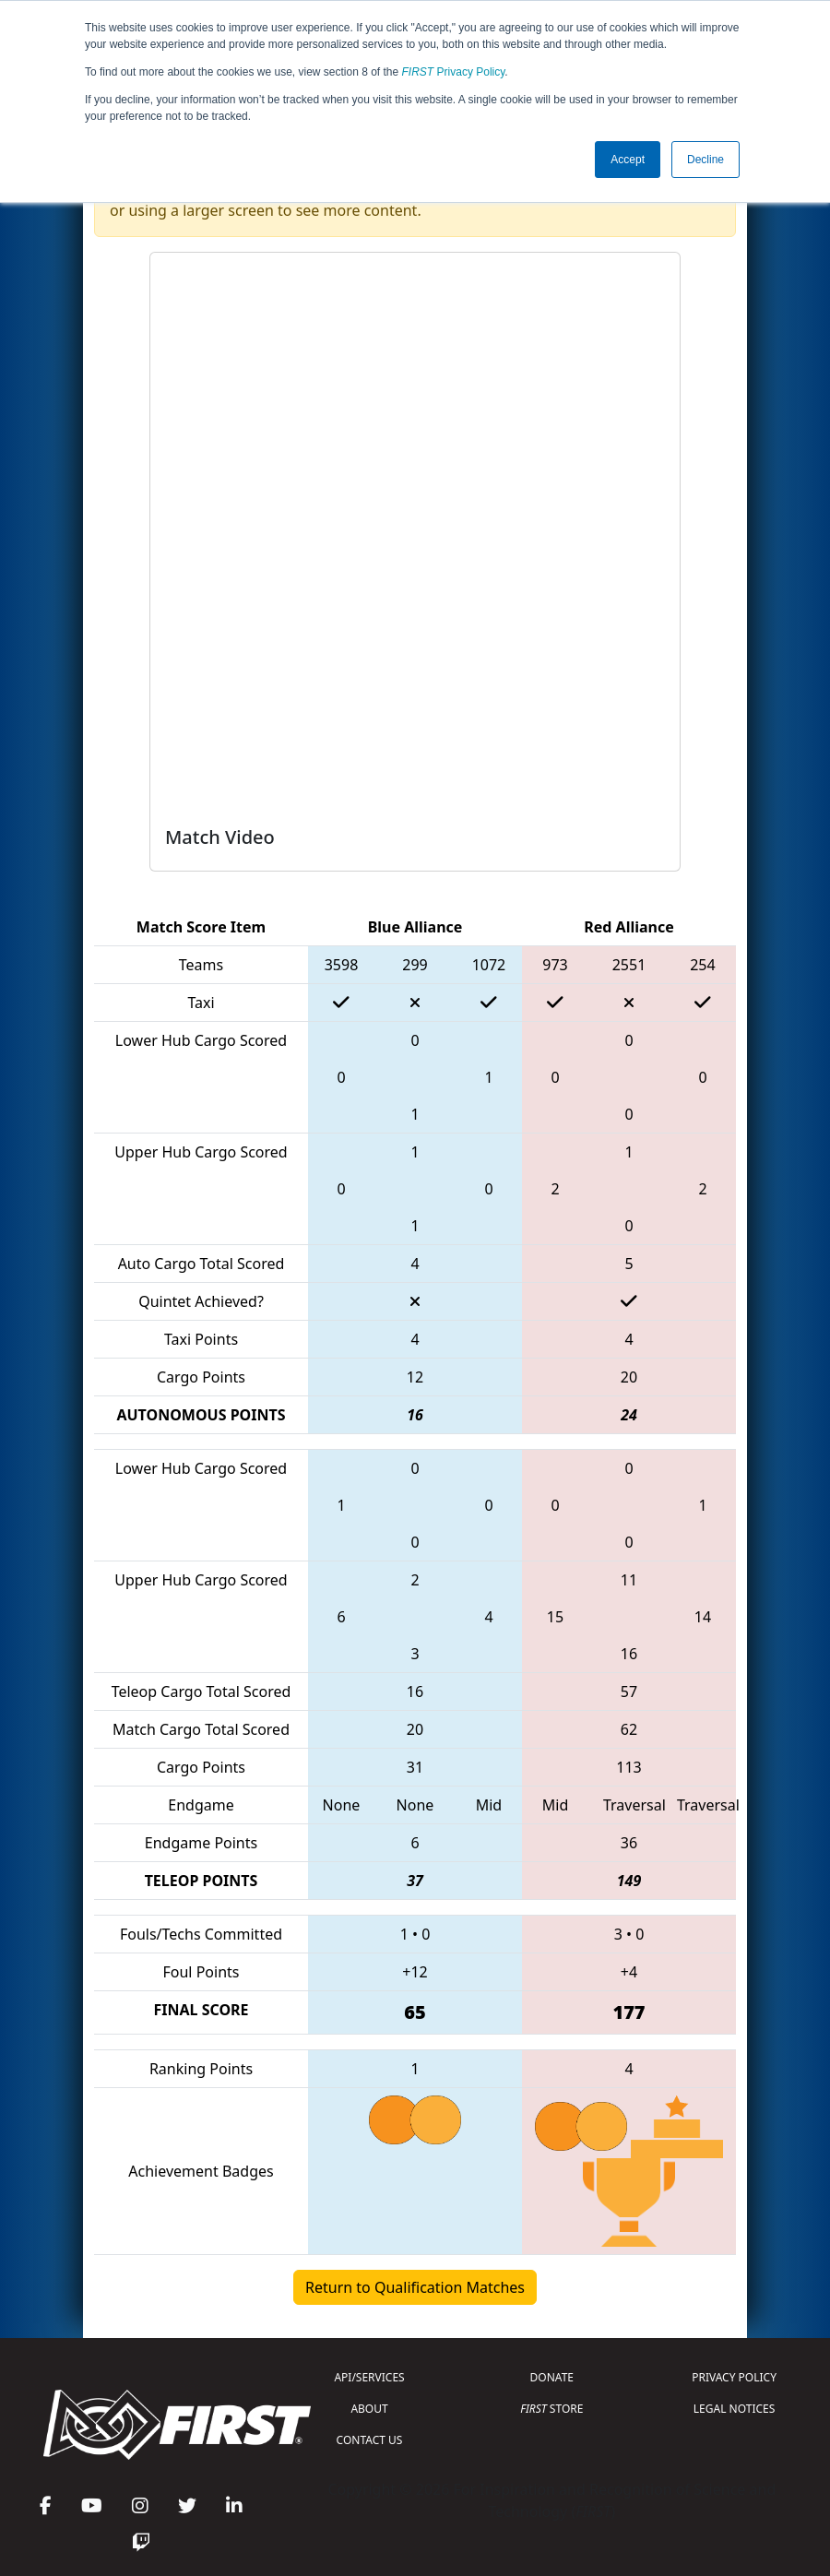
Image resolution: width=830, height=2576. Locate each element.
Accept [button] (628, 159)
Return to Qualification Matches (415, 2287)
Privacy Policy (453, 71)
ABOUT (368, 2408)
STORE (551, 2408)
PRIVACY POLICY (734, 2377)
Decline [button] (705, 159)
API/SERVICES (369, 2377)
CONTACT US (370, 2440)
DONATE (552, 2377)
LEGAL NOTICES (735, 2408)
